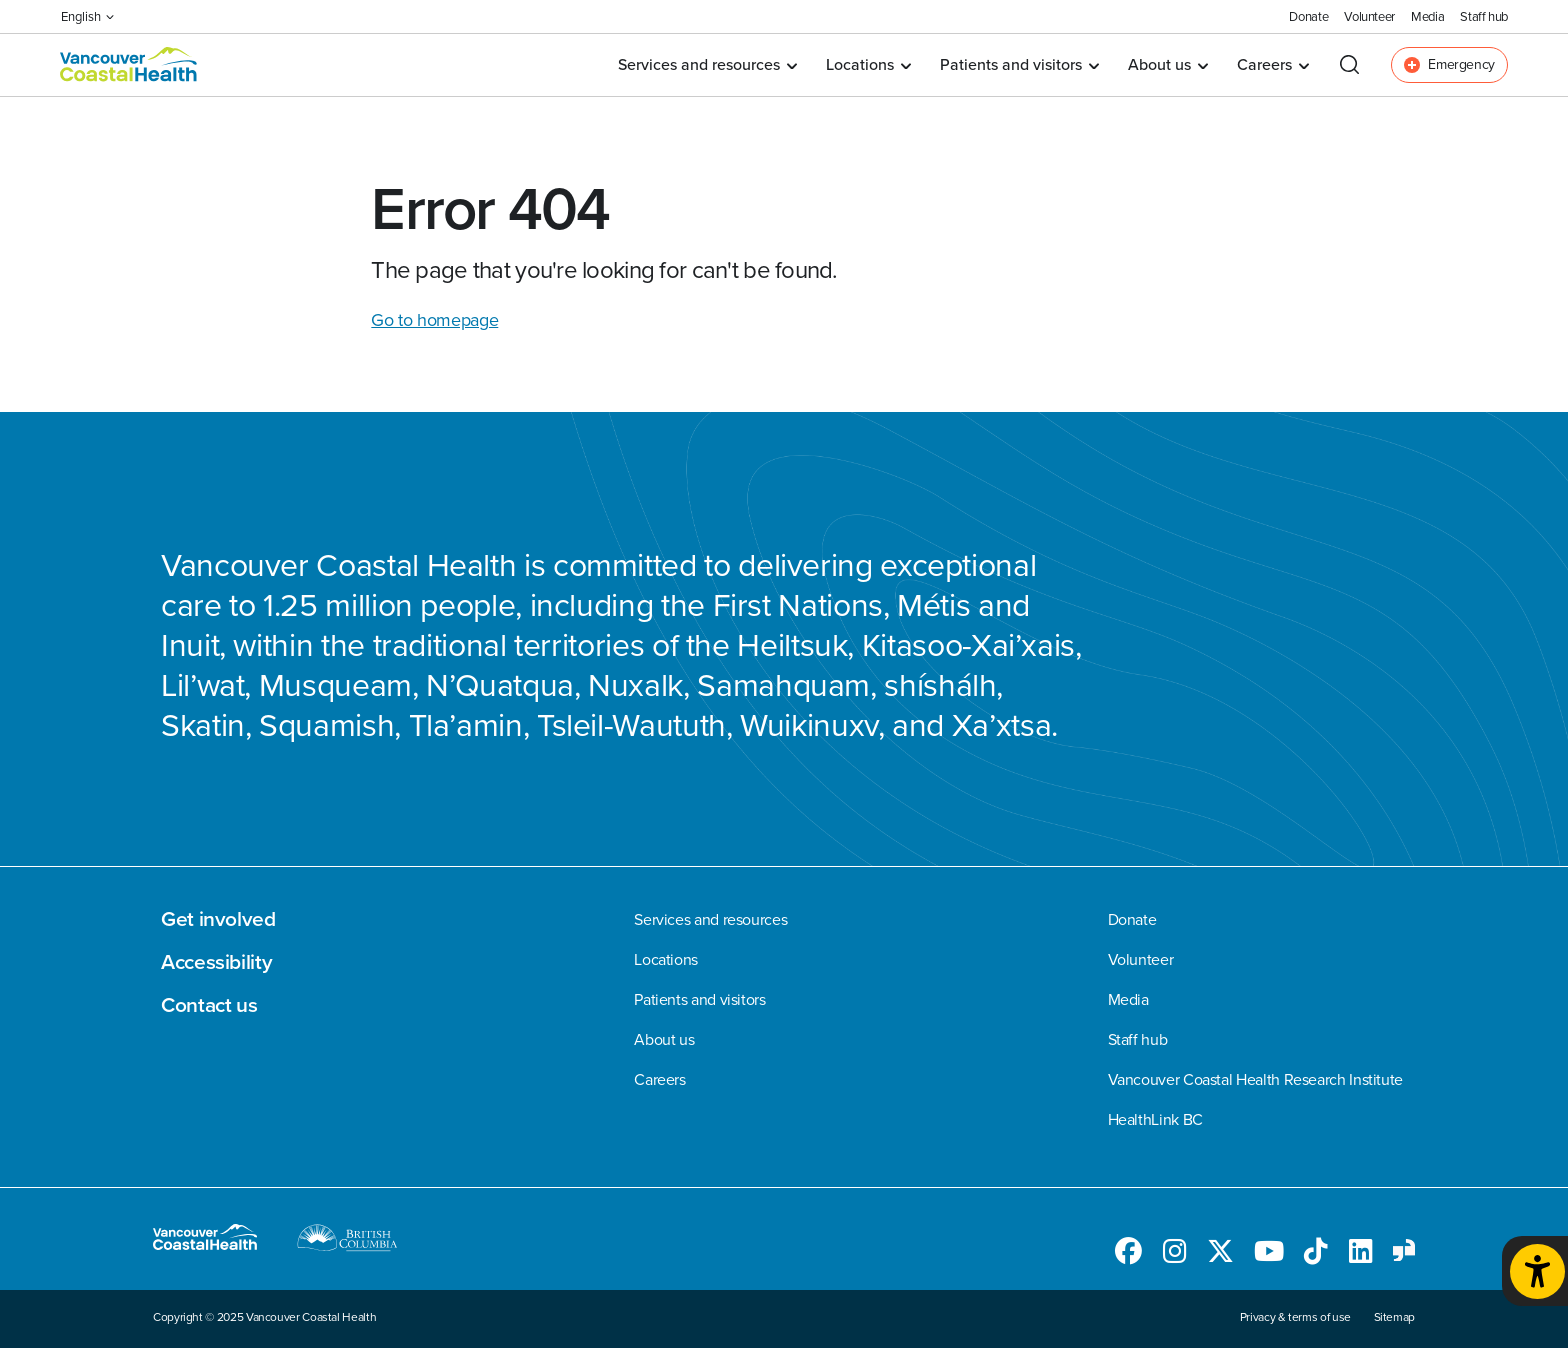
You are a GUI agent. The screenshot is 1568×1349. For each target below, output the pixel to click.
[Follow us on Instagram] (1175, 1255)
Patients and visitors (1019, 64)
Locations (868, 64)
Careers (1272, 64)
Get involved (218, 919)
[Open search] (1349, 64)
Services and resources (707, 64)
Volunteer (1369, 16)
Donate (1308, 16)
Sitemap (1394, 1317)
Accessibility (216, 962)
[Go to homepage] (129, 65)
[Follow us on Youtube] (1269, 1255)
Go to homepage (434, 320)
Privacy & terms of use (1295, 1317)
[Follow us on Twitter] (1220, 1255)
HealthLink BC (1155, 1120)
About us (1167, 64)
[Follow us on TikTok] (1316, 1255)
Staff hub (1484, 16)
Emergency (1449, 64)
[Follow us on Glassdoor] (1404, 1255)
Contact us (209, 1005)
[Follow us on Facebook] (1128, 1255)
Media (1427, 16)
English (87, 16)
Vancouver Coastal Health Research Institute (1256, 1080)
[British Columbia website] (347, 1241)
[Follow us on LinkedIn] (1361, 1255)
